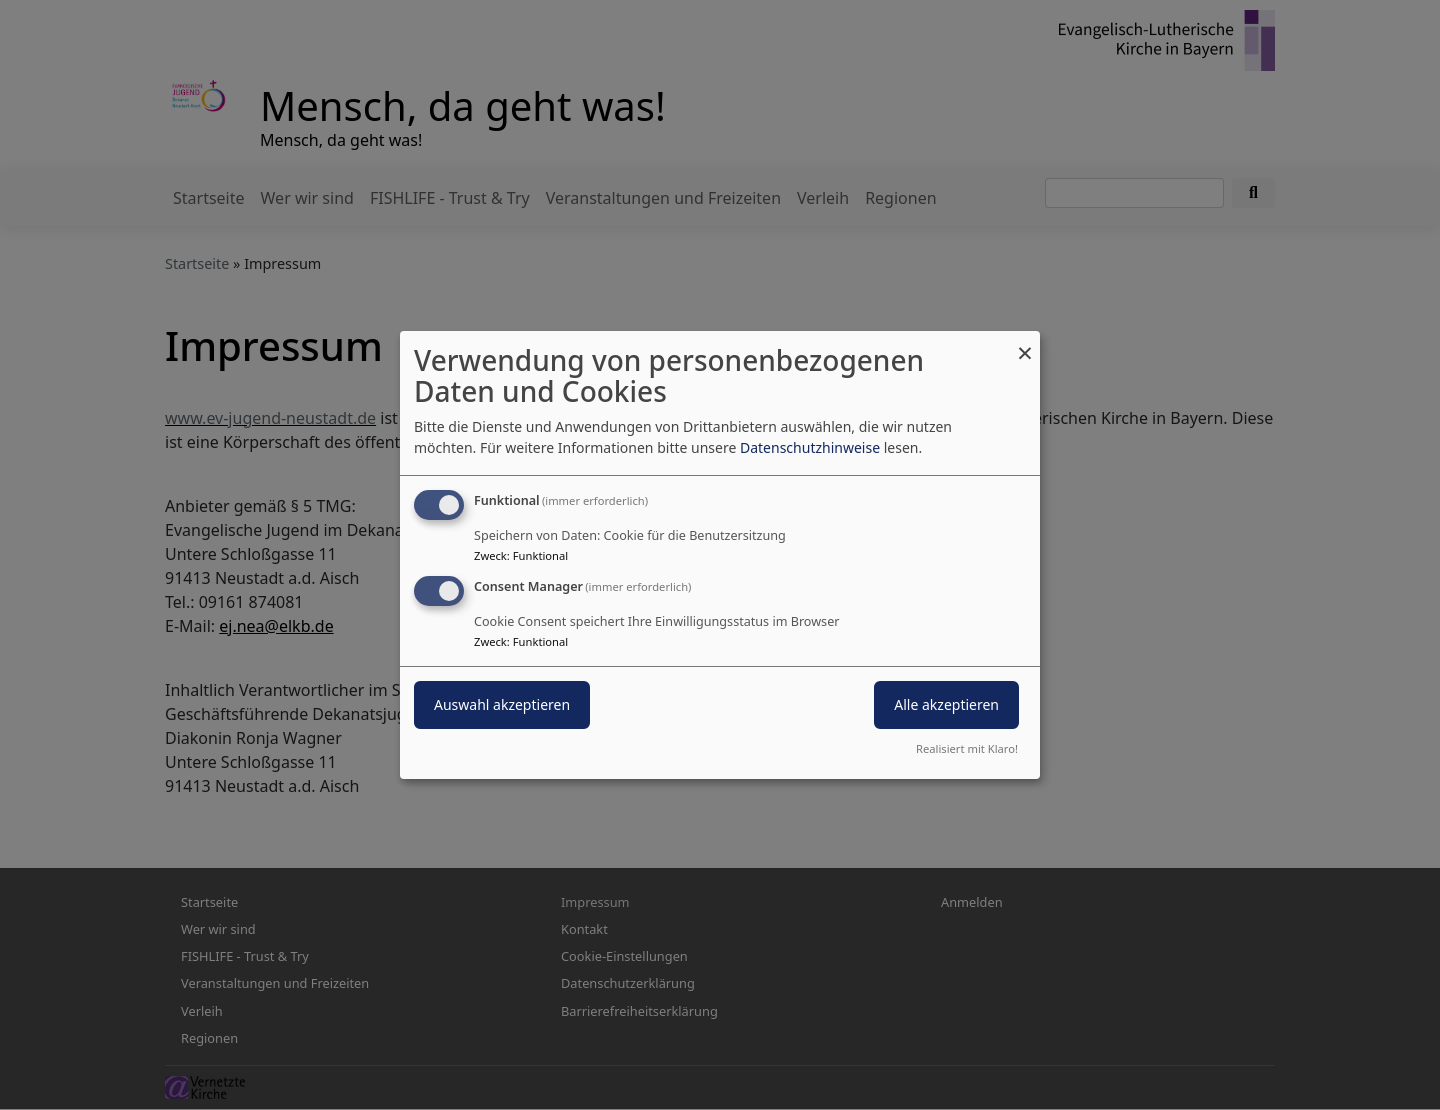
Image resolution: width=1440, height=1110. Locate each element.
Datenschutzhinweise (810, 447)
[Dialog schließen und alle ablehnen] (1025, 343)
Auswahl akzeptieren (502, 704)
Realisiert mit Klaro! (967, 748)
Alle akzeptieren (946, 704)
